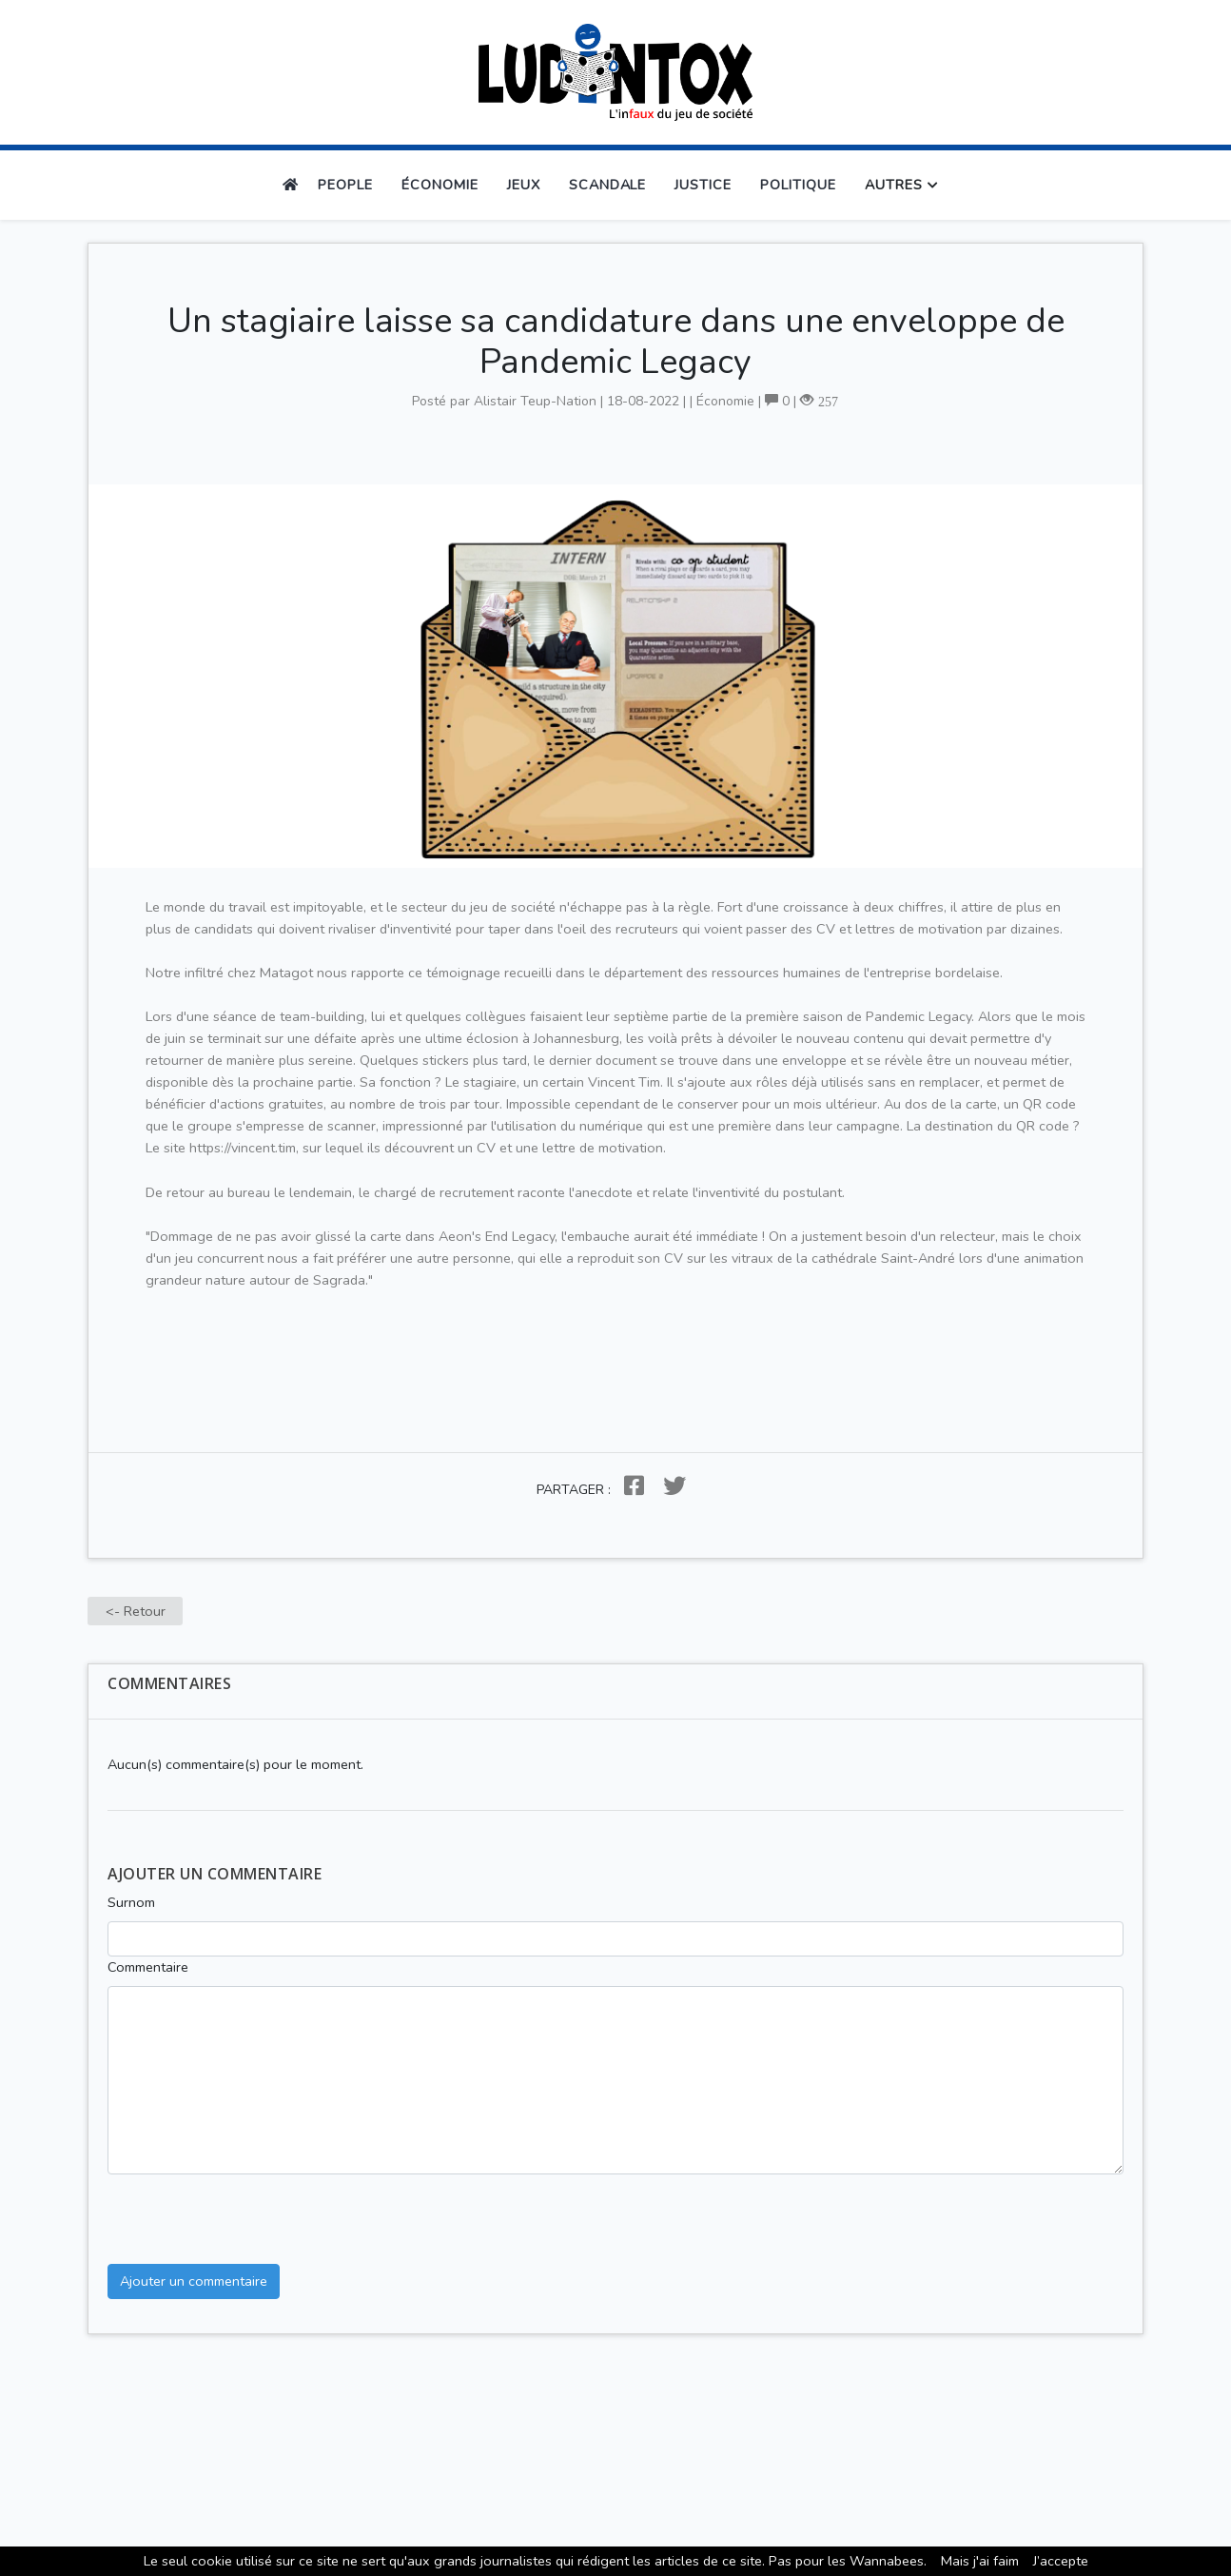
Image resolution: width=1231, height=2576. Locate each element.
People (345, 184)
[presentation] (252, 2211)
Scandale (608, 184)
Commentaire (147, 1966)
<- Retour (136, 1611)
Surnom (131, 1902)
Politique (798, 184)
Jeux (523, 184)
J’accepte (1060, 2560)
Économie (440, 184)
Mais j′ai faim (980, 2560)
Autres (894, 184)
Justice (703, 184)
